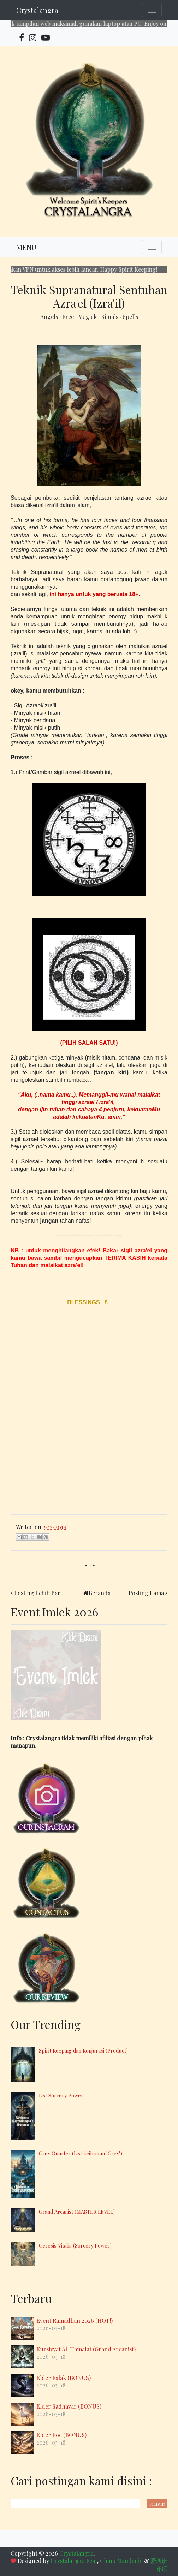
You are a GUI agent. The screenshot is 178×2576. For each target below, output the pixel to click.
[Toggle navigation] (152, 10)
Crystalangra (37, 10)
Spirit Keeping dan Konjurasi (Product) (83, 2050)
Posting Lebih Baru (39, 1593)
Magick (88, 316)
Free (68, 316)
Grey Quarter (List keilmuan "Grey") (80, 2153)
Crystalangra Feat (74, 2560)
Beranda (100, 1593)
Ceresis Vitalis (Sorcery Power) (75, 2245)
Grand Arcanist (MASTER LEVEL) (77, 2211)
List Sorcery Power (61, 2095)
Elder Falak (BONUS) (63, 2377)
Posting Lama (146, 1593)
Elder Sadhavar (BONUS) (68, 2406)
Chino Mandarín (121, 2560)
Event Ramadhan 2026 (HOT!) (74, 2320)
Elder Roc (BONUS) (61, 2435)
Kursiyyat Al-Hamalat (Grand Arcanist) (86, 2349)
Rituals (110, 316)
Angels (49, 316)
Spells (130, 316)
